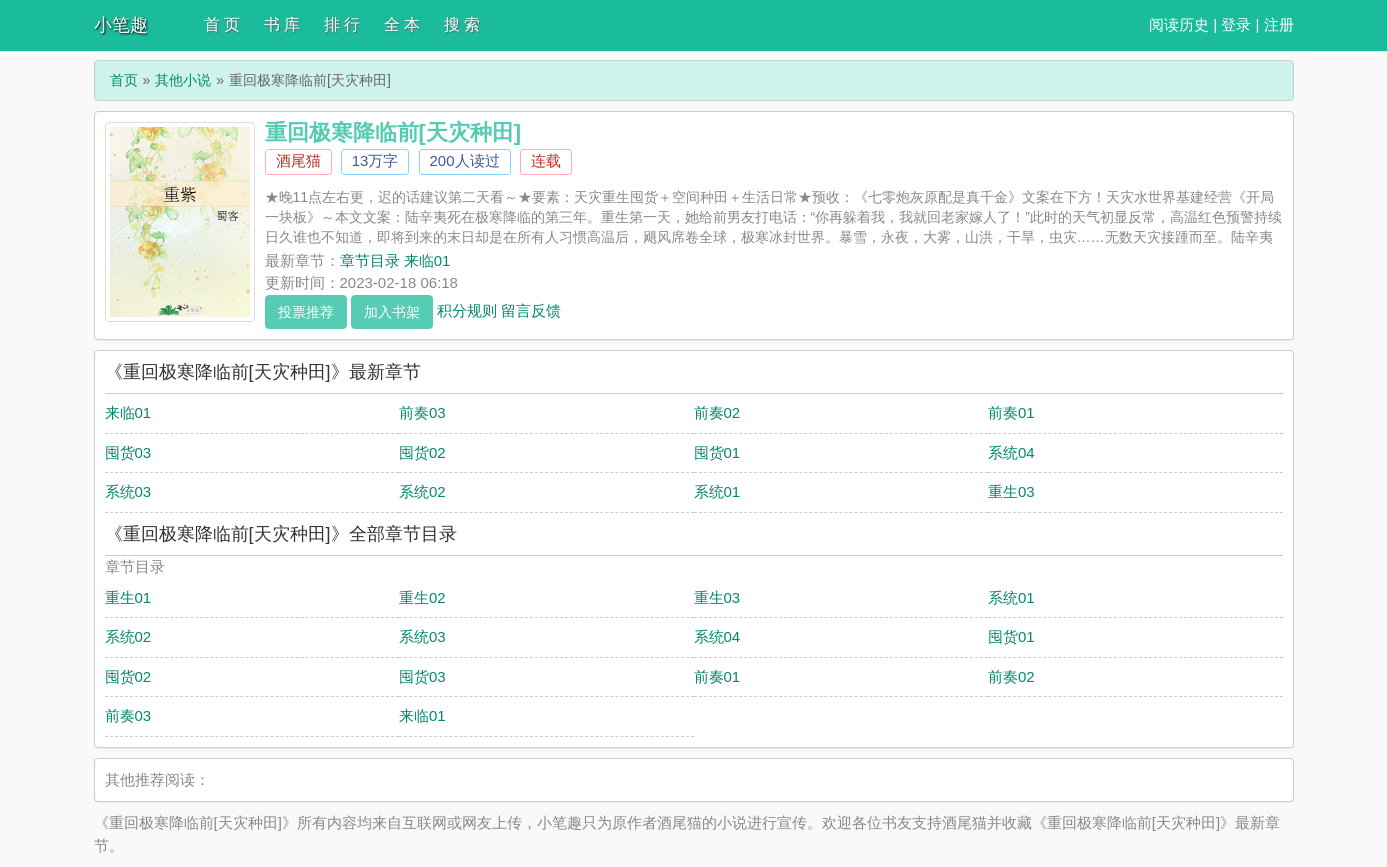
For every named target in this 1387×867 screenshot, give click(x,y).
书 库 (282, 24)
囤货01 (717, 452)
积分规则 (467, 309)
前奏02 (717, 412)
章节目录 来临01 (395, 260)
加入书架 (392, 312)
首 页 (222, 24)
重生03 (1011, 491)
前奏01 (1011, 412)
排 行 (342, 24)
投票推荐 (306, 312)
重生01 (128, 597)
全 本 (402, 24)
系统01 (717, 491)
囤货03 (128, 452)
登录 (1236, 24)
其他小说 (183, 80)
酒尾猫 (298, 160)
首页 (124, 80)
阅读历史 (1179, 24)
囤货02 (422, 452)
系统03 (128, 491)
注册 (1279, 24)
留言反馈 (531, 309)
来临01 (128, 412)
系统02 (422, 491)
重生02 (422, 597)
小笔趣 (121, 25)
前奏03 (422, 412)
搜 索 (462, 24)
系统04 (1011, 452)
